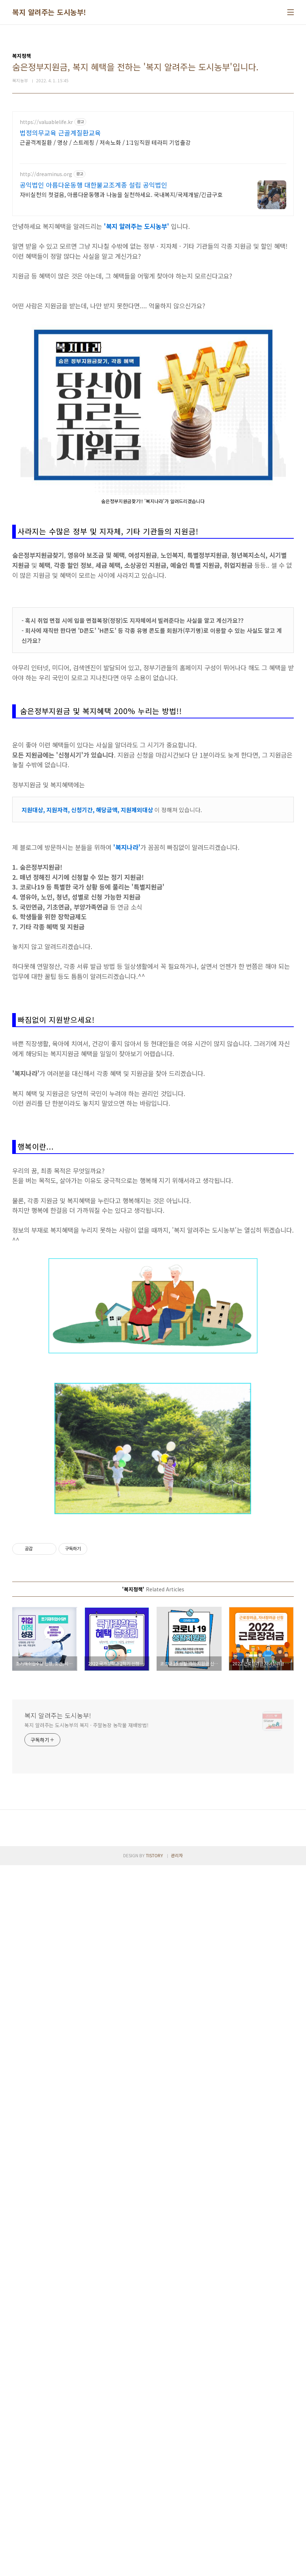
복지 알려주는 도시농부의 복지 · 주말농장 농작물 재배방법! (86, 2435)
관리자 (177, 2566)
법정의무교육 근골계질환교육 (60, 239)
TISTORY (154, 2566)
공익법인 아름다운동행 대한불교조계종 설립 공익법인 (93, 292)
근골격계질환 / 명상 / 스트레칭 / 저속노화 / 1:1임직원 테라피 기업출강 (105, 249)
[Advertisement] (86, 161)
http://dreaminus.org (46, 281)
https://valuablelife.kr (46, 229)
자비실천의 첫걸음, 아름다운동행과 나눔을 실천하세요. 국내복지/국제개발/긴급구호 (121, 301)
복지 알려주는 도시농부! (49, 12)
